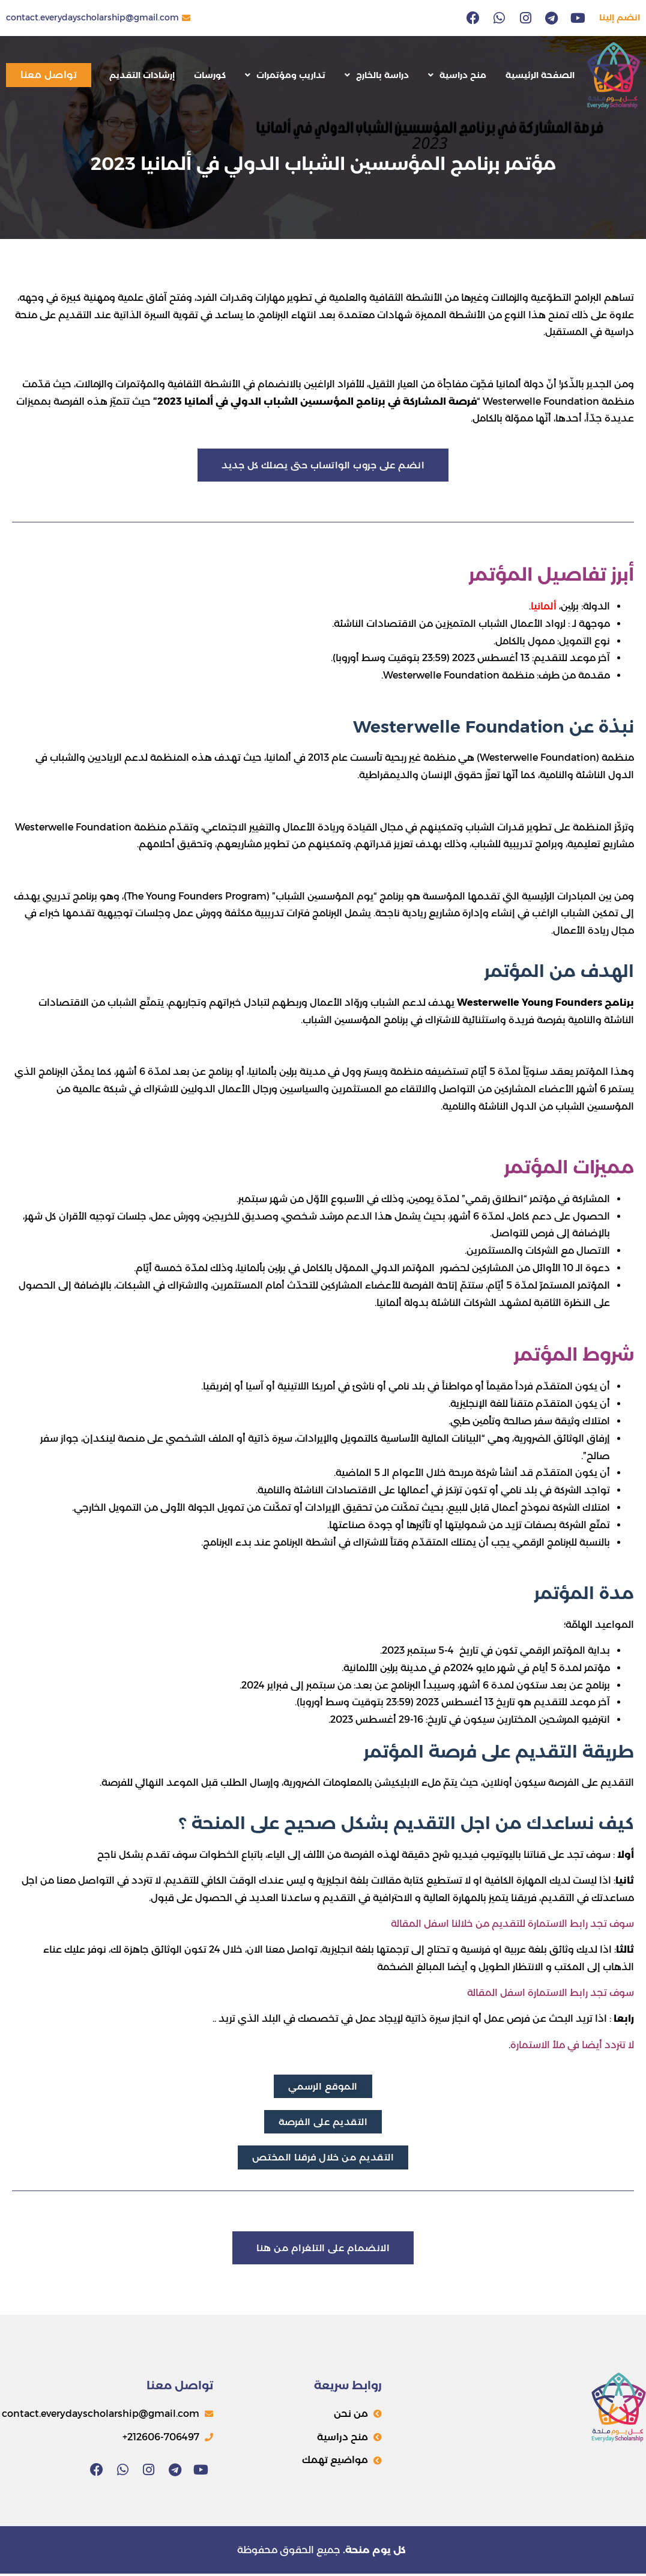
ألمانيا (544, 606)
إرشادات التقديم (142, 75)
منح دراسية (457, 75)
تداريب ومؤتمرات (285, 75)
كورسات (210, 75)
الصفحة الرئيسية (540, 75)
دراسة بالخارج (377, 75)
